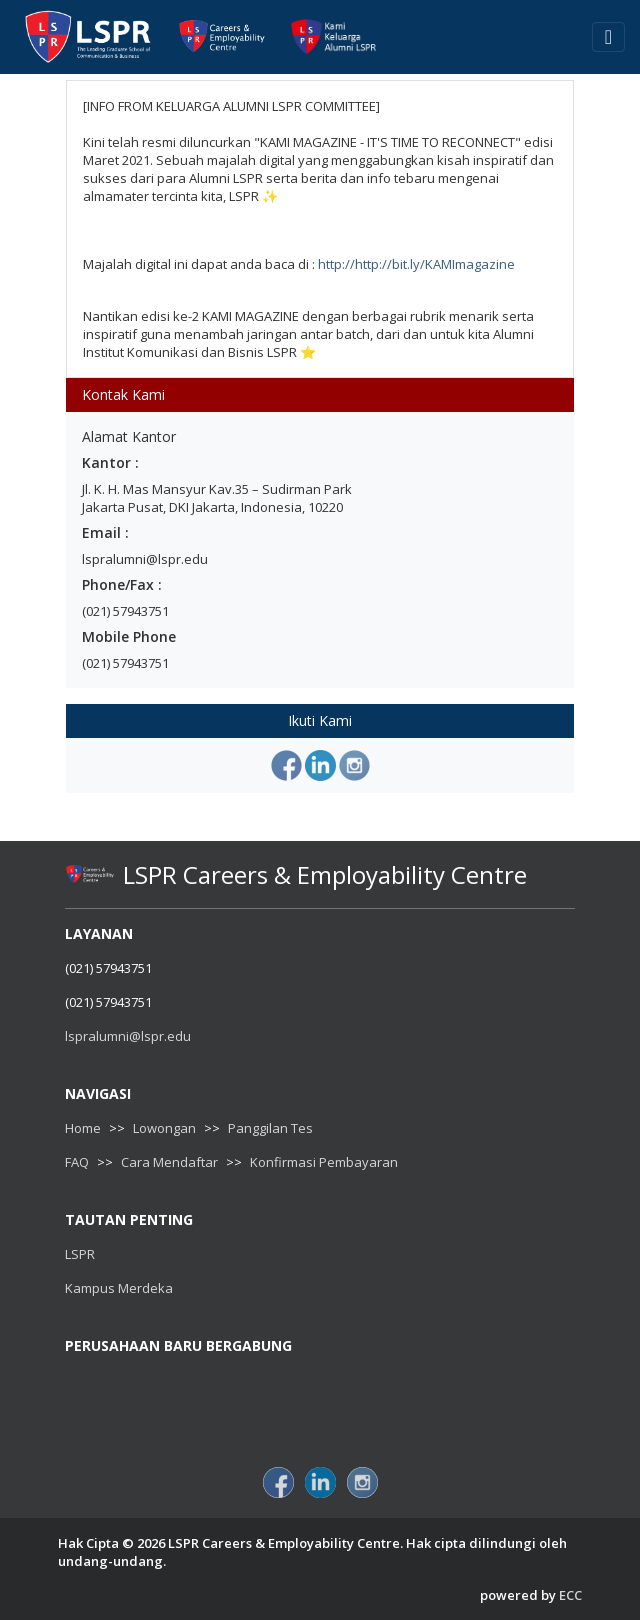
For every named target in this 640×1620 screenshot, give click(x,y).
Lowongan (164, 1128)
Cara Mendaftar (169, 1162)
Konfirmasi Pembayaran (324, 1162)
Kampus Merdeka (119, 1288)
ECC (570, 1595)
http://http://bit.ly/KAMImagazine (416, 264)
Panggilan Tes (270, 1128)
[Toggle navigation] (608, 37)
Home (83, 1128)
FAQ (77, 1162)
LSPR (80, 1254)
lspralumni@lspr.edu (128, 1036)
